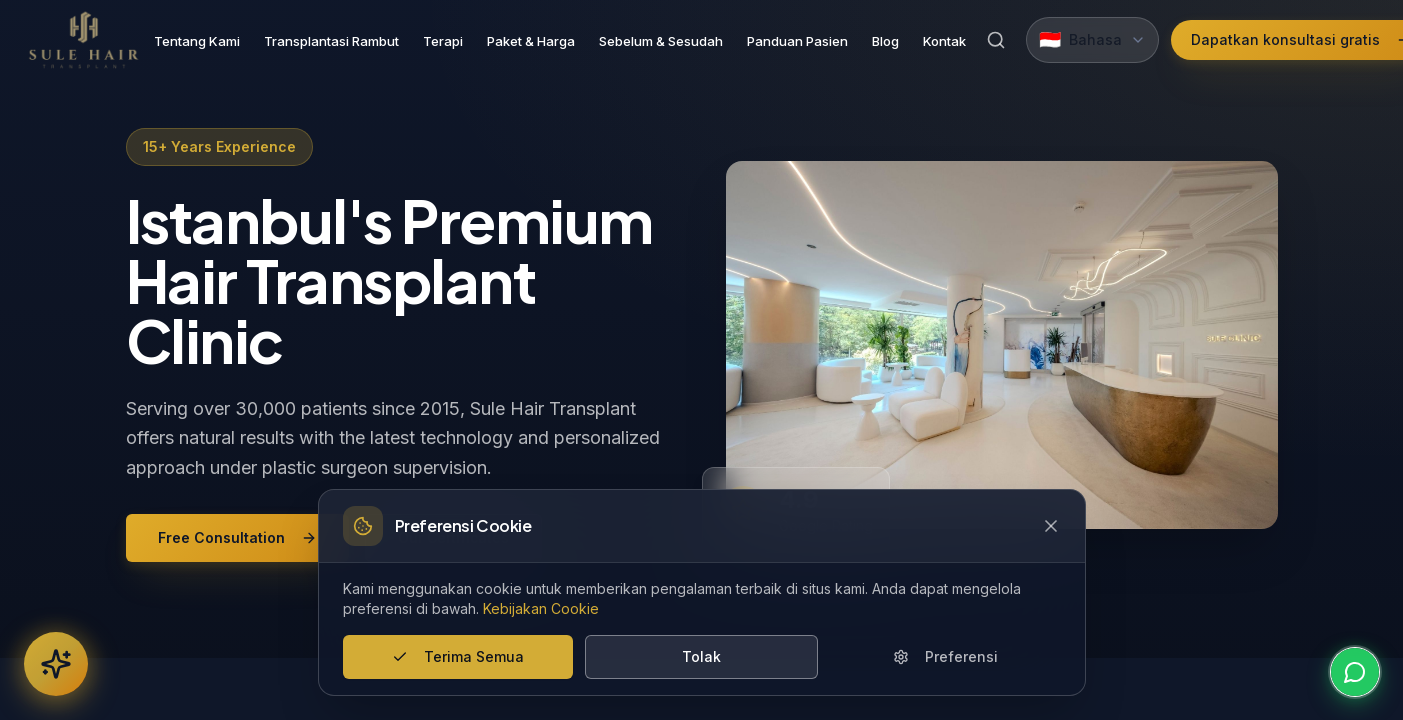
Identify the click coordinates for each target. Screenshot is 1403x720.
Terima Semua (458, 656)
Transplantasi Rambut (331, 41)
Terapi (443, 41)
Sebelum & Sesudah (661, 41)
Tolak (701, 656)
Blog (885, 41)
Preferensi (945, 656)
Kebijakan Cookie (541, 608)
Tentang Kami (197, 41)
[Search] (996, 40)
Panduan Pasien (797, 41)
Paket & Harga (531, 41)
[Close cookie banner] (1051, 526)
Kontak (944, 41)
